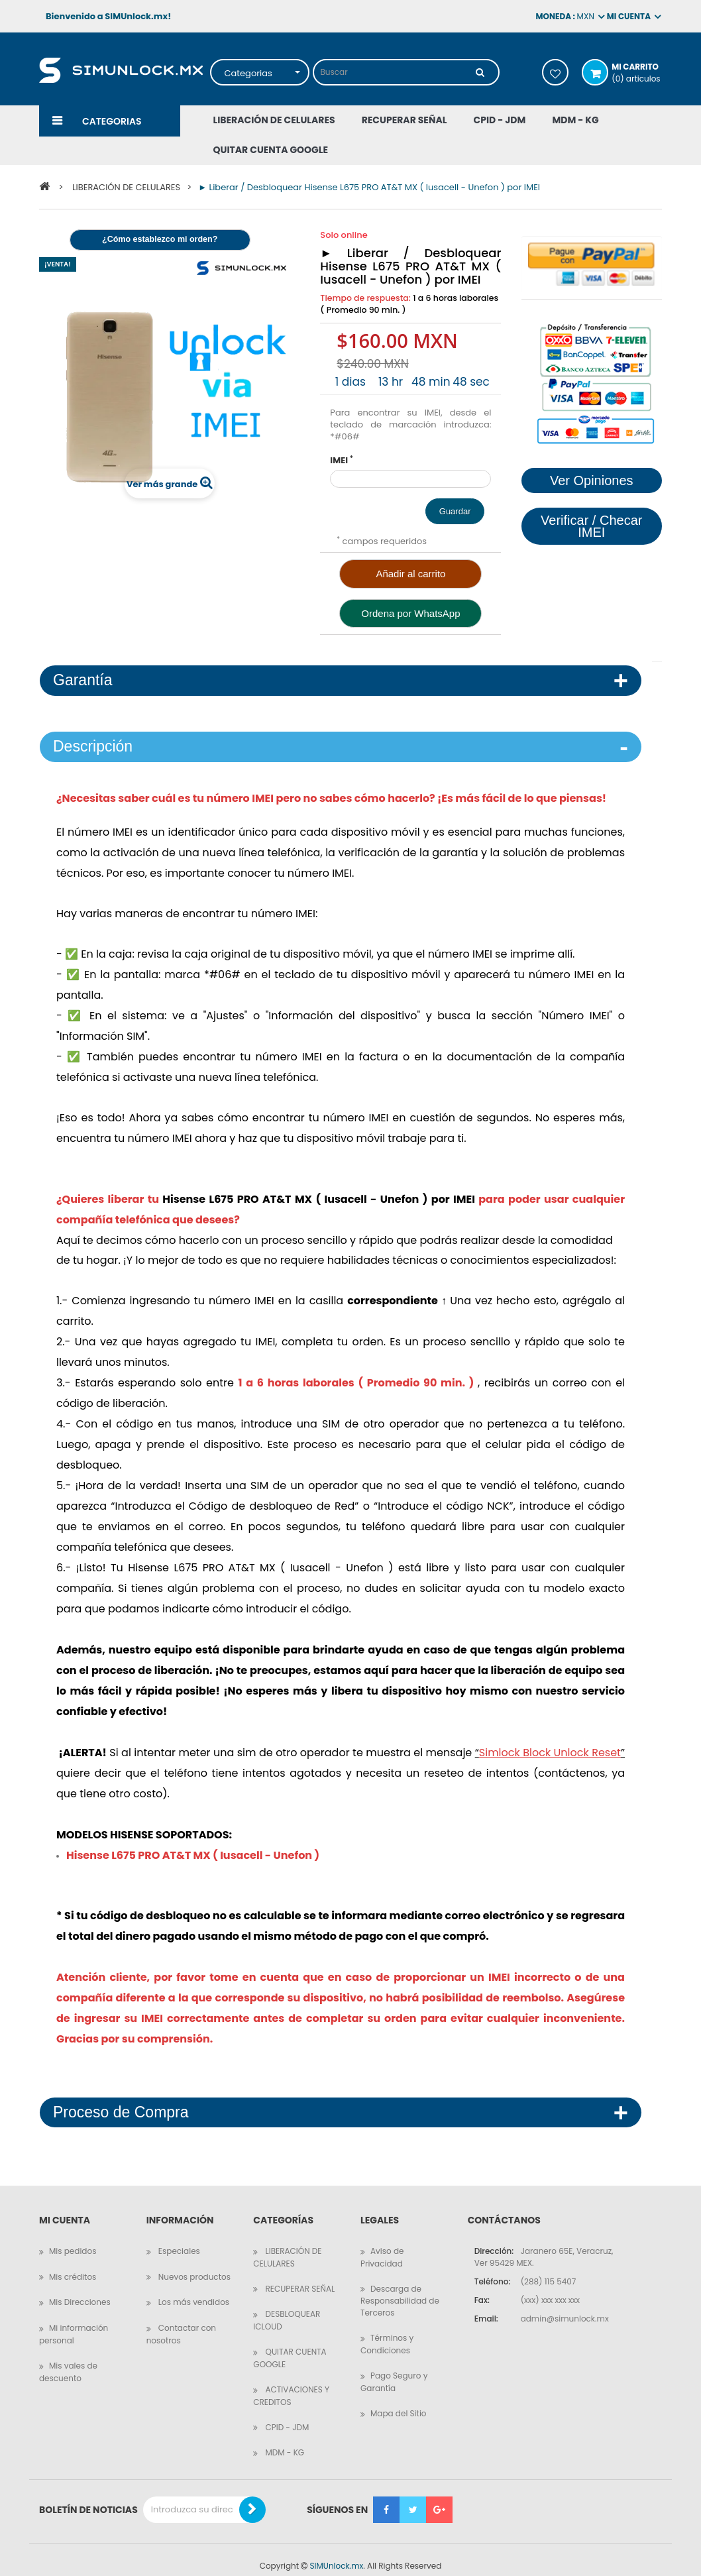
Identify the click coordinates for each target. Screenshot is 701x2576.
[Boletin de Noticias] (252, 2498)
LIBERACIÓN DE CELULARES (287, 2245)
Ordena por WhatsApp (410, 601)
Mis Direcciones (80, 2290)
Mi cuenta (64, 2208)
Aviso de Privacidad (382, 2245)
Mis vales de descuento (68, 2360)
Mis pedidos (72, 2239)
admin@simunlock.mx (565, 2306)
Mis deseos (555, 72)
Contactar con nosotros (181, 2322)
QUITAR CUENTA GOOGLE (289, 2346)
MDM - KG (283, 2440)
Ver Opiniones (591, 480)
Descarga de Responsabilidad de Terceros (399, 2289)
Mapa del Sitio (398, 2401)
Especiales (178, 2239)
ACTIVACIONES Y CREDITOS (291, 2384)
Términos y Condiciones (386, 2332)
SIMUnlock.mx (336, 2553)
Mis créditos (72, 2264)
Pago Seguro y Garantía (393, 2370)
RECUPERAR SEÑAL (299, 2276)
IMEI (341, 449)
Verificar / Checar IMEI (591, 526)
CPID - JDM (286, 2415)
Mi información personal (73, 2322)
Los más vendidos (192, 2290)
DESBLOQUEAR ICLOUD (286, 2308)
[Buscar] (479, 72)
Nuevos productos (193, 2264)
